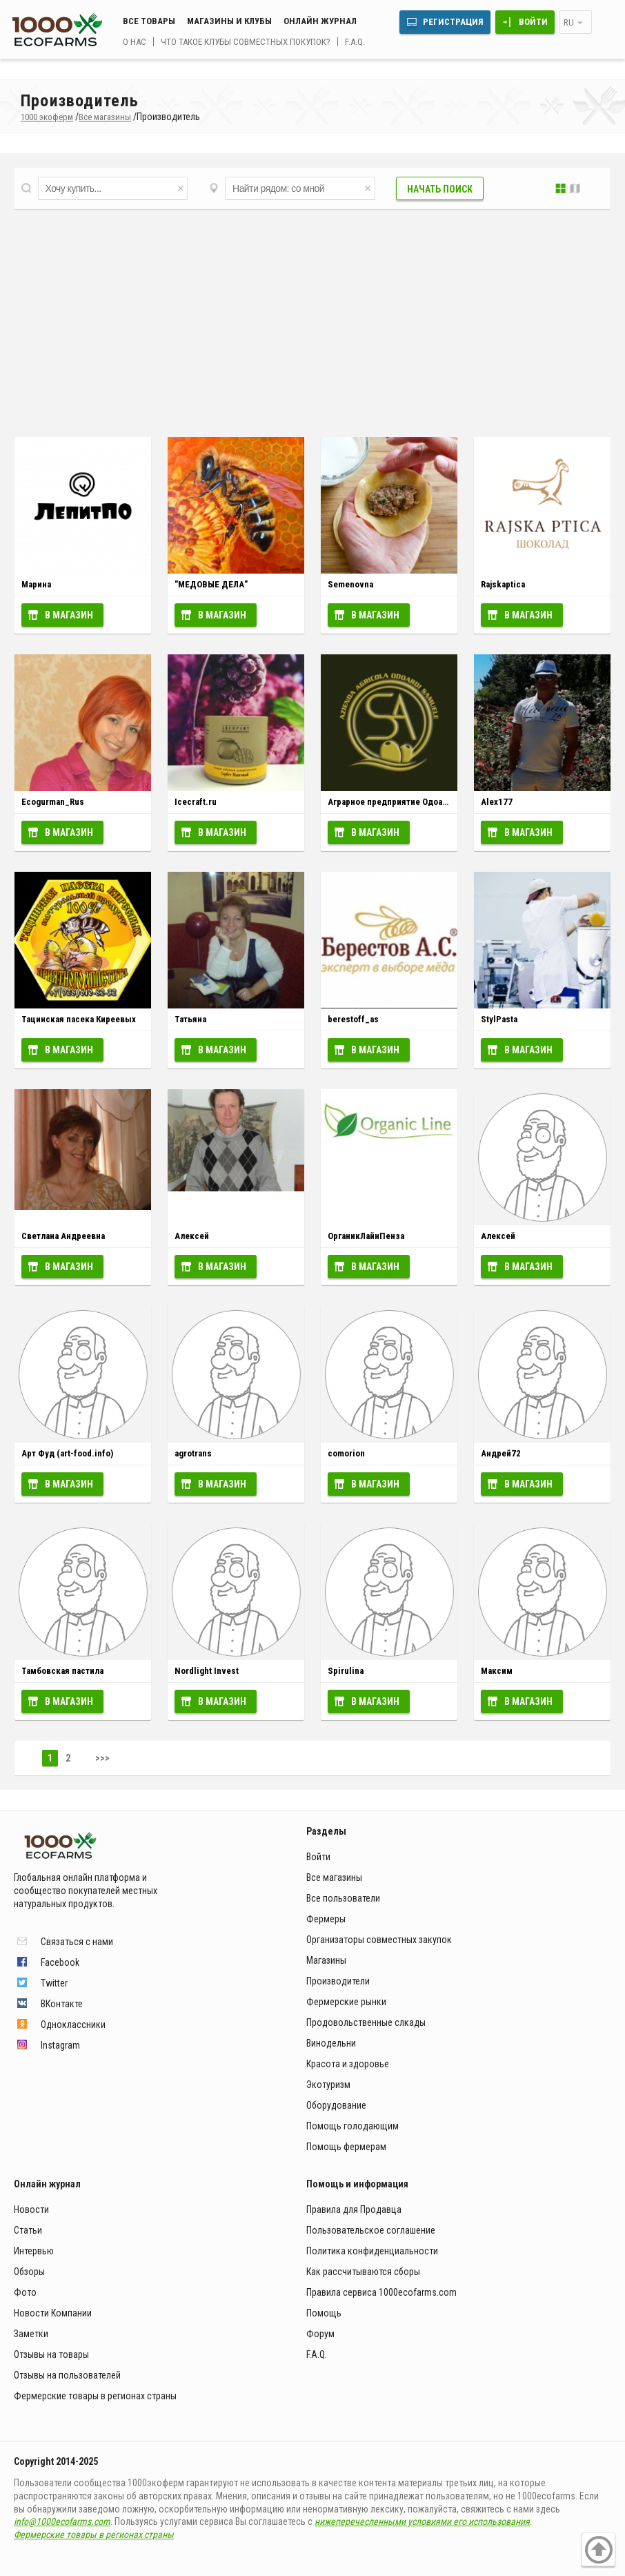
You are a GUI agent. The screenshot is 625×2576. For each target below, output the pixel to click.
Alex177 (497, 802)
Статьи (28, 2230)
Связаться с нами (77, 1941)
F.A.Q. (355, 41)
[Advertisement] (312, 319)
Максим (497, 1671)
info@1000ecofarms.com (62, 2521)
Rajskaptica (503, 584)
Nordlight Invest (207, 1671)
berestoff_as (353, 1019)
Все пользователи (343, 1898)
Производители (338, 1981)
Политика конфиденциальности (372, 2250)
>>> (102, 1758)
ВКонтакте (62, 2003)
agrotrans (193, 1453)
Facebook (60, 1962)
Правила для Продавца (353, 2209)
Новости (31, 2209)
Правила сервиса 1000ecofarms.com (381, 2292)
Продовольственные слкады (366, 2022)
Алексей (192, 1236)
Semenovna (350, 584)
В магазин (69, 615)
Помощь (323, 2313)
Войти (533, 22)
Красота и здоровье (347, 2063)
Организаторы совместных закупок (379, 1939)
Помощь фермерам (346, 2146)
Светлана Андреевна (63, 1236)
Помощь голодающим (352, 2125)
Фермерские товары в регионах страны (95, 2395)
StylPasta (499, 1019)
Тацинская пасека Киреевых (78, 1019)
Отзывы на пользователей (67, 2375)
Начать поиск (440, 189)
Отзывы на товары (51, 2354)
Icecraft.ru (196, 802)
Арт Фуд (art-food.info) (67, 1453)
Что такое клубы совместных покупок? (245, 41)
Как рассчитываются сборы (363, 2271)
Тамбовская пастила (62, 1671)
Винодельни (331, 2043)
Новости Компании (53, 2313)
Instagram (60, 2045)
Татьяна (190, 1019)
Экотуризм (328, 2084)
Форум (320, 2333)
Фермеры (326, 1918)
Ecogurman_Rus (52, 802)
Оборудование (336, 2105)
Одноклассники (73, 2024)
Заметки (31, 2333)
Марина (36, 584)
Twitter (54, 1983)
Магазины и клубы (229, 21)
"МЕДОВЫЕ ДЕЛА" (211, 584)
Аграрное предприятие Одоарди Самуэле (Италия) (429, 802)
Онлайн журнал (320, 21)
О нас (134, 41)
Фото (25, 2292)
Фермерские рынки (346, 2001)
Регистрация (453, 22)
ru (569, 22)
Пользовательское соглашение (370, 2230)
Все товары (149, 21)
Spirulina (346, 1671)
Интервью (34, 2250)
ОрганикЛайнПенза (366, 1236)
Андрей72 (501, 1453)
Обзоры (29, 2271)
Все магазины (334, 1877)
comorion (346, 1453)
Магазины (326, 1960)
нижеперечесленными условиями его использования (422, 2521)
